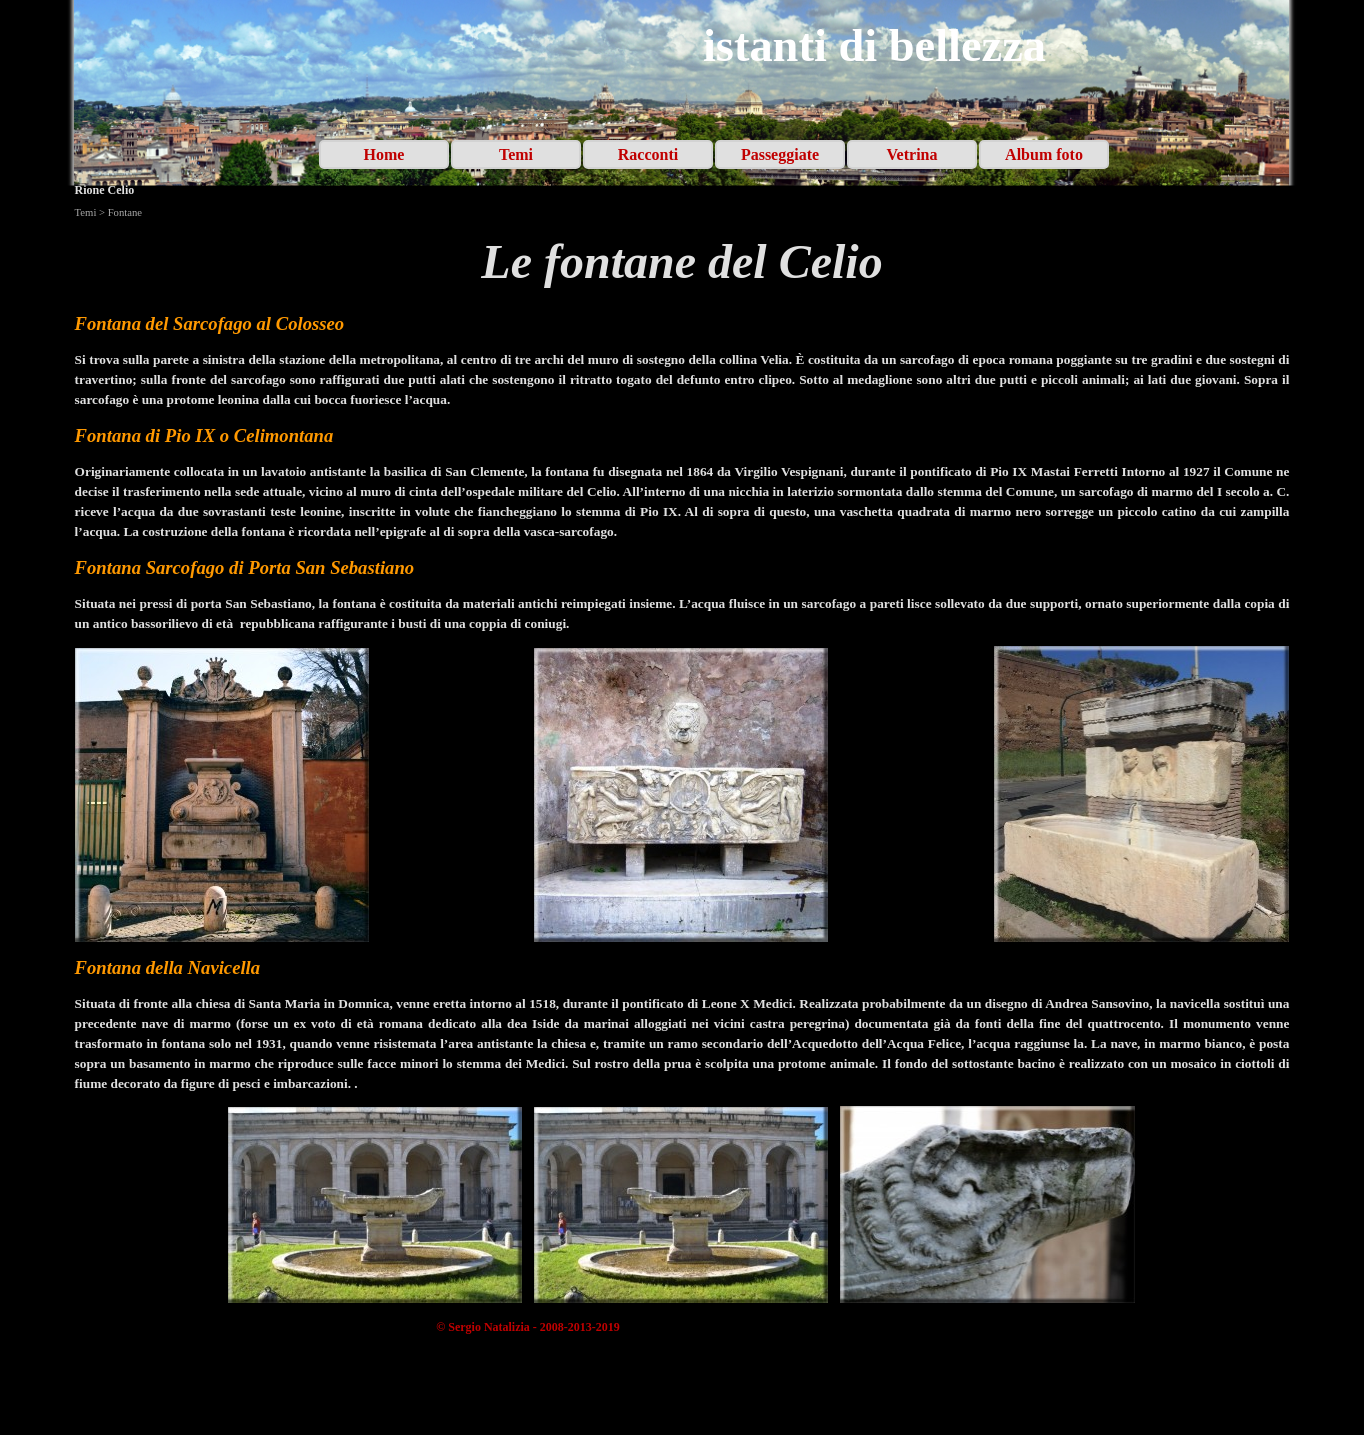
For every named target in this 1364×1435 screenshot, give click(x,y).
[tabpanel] (682, 262)
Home (384, 154)
